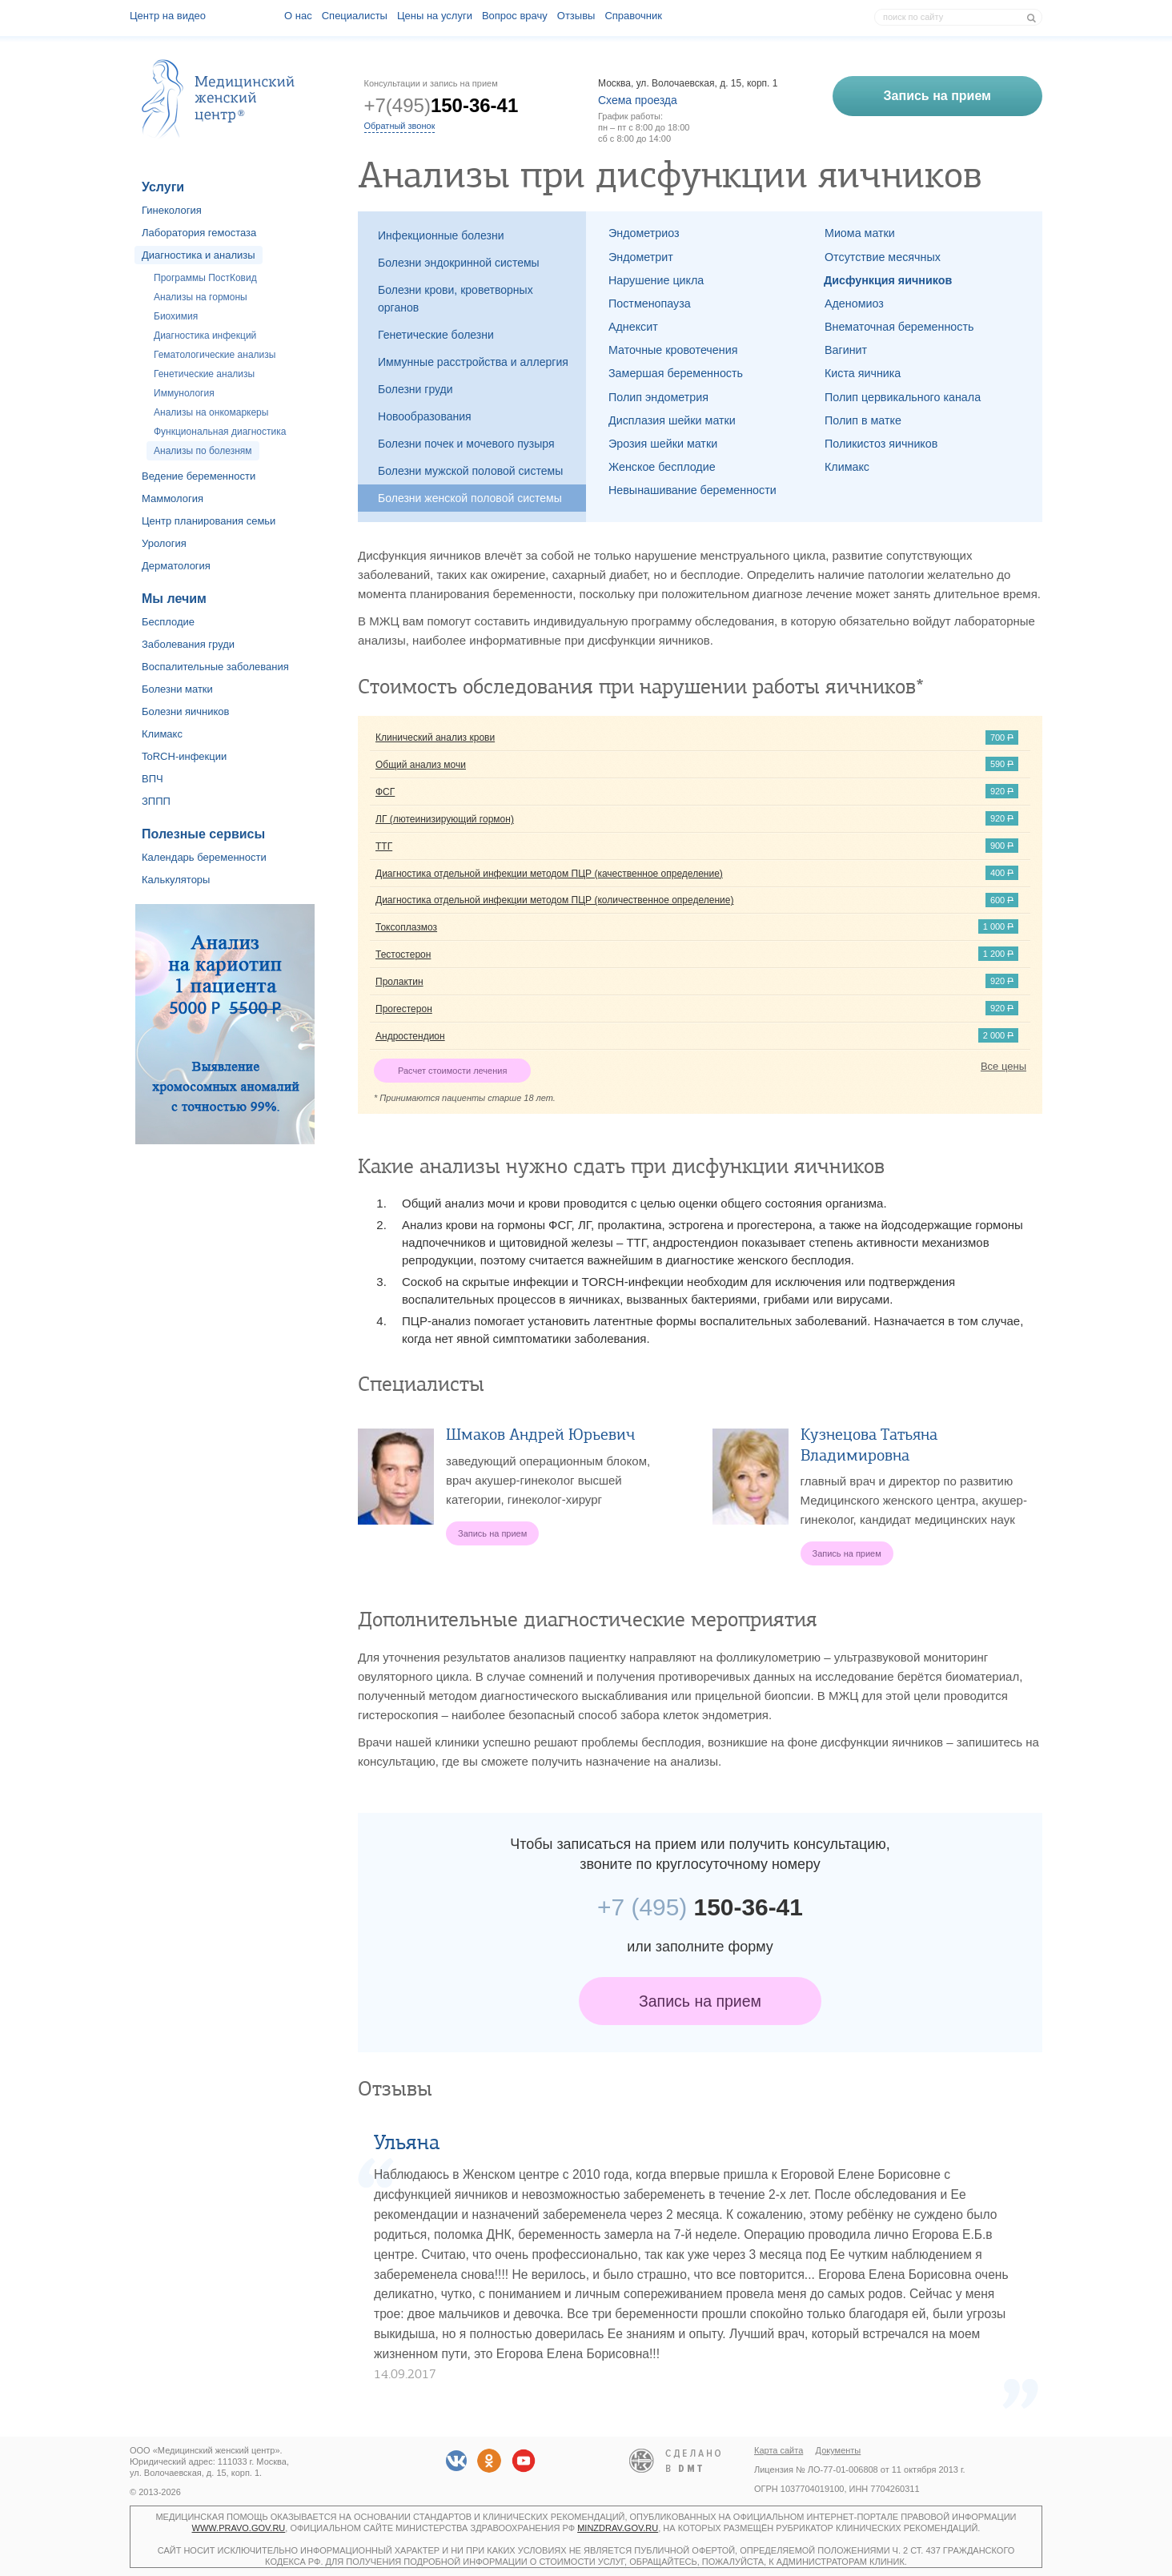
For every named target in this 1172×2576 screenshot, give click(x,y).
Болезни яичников (186, 711)
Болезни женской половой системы (470, 498)
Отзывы (576, 16)
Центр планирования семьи (208, 521)
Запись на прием (700, 2001)
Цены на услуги (434, 16)
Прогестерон (403, 1009)
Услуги (163, 187)
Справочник (633, 16)
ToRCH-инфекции (184, 756)
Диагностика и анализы (198, 255)
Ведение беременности (198, 476)
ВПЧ (152, 779)
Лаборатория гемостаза (199, 233)
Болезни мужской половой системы (470, 470)
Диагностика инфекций (205, 335)
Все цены (1003, 1066)
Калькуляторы (176, 880)
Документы (838, 2450)
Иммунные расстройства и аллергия (473, 362)
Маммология (172, 498)
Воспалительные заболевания (215, 667)
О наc (298, 16)
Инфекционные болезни (441, 235)
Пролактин (399, 981)
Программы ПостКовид (205, 277)
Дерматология (176, 566)
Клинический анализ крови (435, 737)
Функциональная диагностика (220, 431)
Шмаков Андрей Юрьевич (540, 1434)
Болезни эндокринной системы (459, 262)
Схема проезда (637, 100)
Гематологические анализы (214, 354)
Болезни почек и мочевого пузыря (466, 443)
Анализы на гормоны (200, 297)
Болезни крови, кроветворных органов (455, 298)
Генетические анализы (204, 374)
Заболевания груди (188, 644)
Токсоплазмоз (406, 927)
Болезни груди (415, 389)
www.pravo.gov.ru (239, 2528)
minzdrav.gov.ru (617, 2528)
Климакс (162, 734)
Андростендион (410, 1036)
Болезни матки (177, 689)
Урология (164, 543)
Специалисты (354, 16)
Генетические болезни (436, 334)
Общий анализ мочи (420, 764)
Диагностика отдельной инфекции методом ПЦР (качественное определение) (549, 873)
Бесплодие (168, 622)
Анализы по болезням (203, 450)
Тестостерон (403, 954)
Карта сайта (778, 2450)
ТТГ (383, 846)
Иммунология (184, 393)
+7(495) (441, 105)
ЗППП (156, 801)
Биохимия (176, 316)
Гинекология (172, 210)
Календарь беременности (204, 857)
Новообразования (425, 416)
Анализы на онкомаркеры (211, 412)
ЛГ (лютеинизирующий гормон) (444, 819)
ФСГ (385, 792)
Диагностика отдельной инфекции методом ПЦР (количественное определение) (554, 900)
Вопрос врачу (515, 16)
